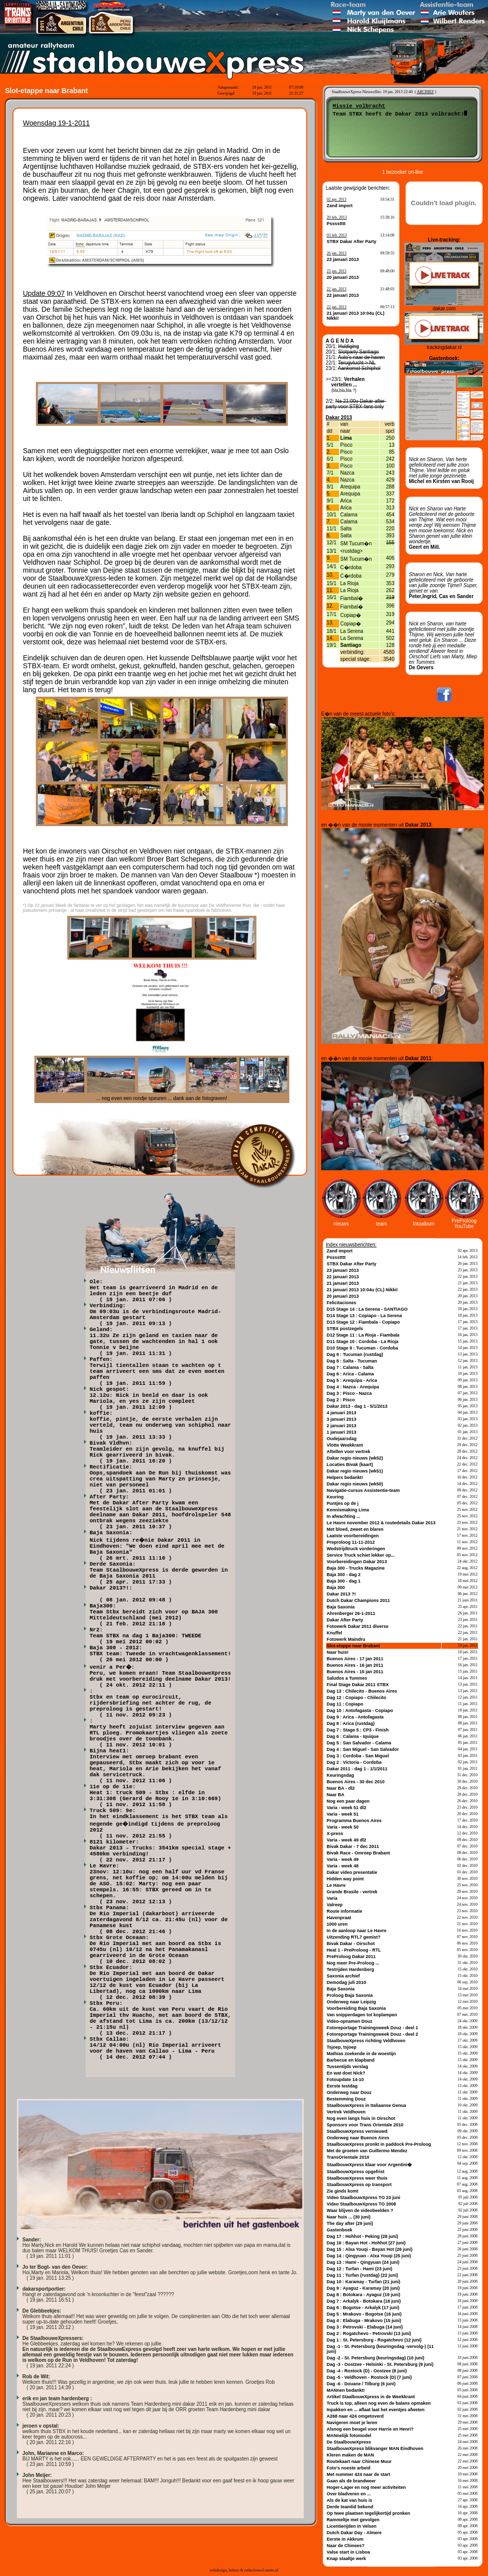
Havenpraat (339, 1917)
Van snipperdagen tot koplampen (362, 2014)
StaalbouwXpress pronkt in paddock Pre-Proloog (379, 2144)
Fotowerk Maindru (346, 1639)
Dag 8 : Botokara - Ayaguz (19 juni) (363, 2294)
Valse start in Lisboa (348, 2552)
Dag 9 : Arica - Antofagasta (355, 1717)
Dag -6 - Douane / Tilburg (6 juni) (361, 2383)
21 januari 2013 (343, 1283)
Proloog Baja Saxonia (350, 1995)
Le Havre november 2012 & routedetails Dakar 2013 (381, 1522)
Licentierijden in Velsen (351, 2526)
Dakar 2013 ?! (341, 1594)
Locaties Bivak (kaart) (350, 1464)
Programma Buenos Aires (354, 1820)
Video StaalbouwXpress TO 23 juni (363, 2197)
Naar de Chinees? (346, 2545)
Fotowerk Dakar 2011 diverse (357, 1626)
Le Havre (336, 1885)
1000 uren (337, 1924)
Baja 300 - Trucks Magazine (356, 1568)
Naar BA (336, 1794)
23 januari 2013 (343, 259)
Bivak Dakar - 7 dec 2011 (353, 1846)
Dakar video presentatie (352, 1872)
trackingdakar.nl (444, 347)
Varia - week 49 (343, 1859)
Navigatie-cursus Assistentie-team (363, 1490)
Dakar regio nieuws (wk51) (355, 1471)
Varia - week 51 (343, 1814)
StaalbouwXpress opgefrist (355, 2171)
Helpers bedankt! (345, 1477)
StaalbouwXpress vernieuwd (357, 2131)
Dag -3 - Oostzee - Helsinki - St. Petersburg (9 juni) (380, 2364)
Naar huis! (338, 1652)
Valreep (335, 1904)
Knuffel (334, 1632)
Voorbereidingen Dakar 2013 (357, 1561)
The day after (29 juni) (350, 2223)
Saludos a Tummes (347, 1678)
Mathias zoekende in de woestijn (361, 2053)
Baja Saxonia (341, 1606)
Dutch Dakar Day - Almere (354, 2532)
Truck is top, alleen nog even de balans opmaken (379, 2403)
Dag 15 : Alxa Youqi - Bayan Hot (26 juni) (369, 2249)
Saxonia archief (343, 1975)
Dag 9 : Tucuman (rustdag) (355, 1354)
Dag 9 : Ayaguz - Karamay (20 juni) (363, 2288)
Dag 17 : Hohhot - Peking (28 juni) (362, 2236)
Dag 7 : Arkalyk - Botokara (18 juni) (364, 2301)
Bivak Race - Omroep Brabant (358, 1852)
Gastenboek (340, 2229)
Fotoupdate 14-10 (345, 2079)
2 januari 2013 (342, 1425)
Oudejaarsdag (342, 1438)
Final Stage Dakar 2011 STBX (358, 1684)
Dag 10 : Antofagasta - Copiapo (360, 1710)
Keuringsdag (340, 1775)
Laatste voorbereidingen (353, 1535)
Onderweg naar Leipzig (351, 2001)
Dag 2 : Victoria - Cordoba (354, 1762)
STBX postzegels (345, 1328)
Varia (332, 1898)
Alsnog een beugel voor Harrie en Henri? (370, 2429)
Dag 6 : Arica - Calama (350, 1373)
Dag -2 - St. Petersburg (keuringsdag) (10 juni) (375, 2357)
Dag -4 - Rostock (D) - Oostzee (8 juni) (367, 2370)
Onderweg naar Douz (349, 2092)
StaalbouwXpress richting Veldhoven (366, 2040)
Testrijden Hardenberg (350, 1969)
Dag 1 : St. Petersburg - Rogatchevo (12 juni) (374, 2339)
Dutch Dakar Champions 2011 (358, 1600)
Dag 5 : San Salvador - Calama (359, 1742)
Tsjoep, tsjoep (342, 2047)
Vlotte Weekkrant (345, 1445)
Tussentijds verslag (347, 2066)
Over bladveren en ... (349, 2493)
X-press (335, 1833)
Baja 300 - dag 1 (344, 1581)
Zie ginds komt (343, 2191)
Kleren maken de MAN (350, 2455)
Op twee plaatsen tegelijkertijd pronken (368, 2513)
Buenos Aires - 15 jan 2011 (355, 1671)
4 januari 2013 (342, 1412)
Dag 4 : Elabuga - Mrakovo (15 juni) (364, 2320)
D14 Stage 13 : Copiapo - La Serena (364, 1315)
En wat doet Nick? (346, 2073)
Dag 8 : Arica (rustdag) (350, 1723)
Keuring (335, 1496)
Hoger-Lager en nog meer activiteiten (366, 2487)
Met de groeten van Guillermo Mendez (367, 2150)
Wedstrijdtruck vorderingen (356, 1548)
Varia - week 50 (343, 1827)
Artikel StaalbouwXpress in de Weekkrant (371, 2396)
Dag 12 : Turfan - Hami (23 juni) (359, 2268)
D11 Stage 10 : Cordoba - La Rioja (362, 1341)
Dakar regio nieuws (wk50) (355, 1483)
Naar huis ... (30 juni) (348, 2216)
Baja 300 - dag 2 (344, 1574)
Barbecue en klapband (350, 2060)
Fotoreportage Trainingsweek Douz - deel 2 (372, 2034)
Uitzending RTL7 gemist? (353, 1937)
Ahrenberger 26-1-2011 (351, 1613)
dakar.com (444, 308)
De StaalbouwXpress (349, 2442)
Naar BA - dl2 (341, 1788)
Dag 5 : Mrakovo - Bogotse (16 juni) (364, 2314)
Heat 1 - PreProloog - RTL (354, 1950)
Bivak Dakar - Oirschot (351, 1943)
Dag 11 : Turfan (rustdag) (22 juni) (362, 2275)
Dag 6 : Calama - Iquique (353, 1736)
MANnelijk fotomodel (349, 2435)
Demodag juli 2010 (346, 1982)
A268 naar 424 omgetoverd (355, 2416)
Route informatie (345, 1911)
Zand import (340, 205)
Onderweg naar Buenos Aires (358, 2137)
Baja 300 (336, 1587)
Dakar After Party (345, 1619)
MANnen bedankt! (346, 2390)
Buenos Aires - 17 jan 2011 (355, 1658)
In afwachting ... (344, 1516)
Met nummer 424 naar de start (358, 2474)
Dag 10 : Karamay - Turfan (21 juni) (363, 2281)
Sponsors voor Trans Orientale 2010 (365, 2124)
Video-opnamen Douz (349, 2021)
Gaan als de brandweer (351, 2480)
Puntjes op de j (343, 1503)
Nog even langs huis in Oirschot (361, 2118)
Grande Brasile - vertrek (352, 1891)
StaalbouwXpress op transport (359, 2184)
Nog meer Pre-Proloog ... (353, 1963)
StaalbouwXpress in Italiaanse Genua (366, 2105)
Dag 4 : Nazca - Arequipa (353, 1386)
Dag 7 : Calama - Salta (350, 1367)
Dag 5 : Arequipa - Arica (352, 1380)
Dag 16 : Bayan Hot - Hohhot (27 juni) (366, 2242)
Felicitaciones (342, 1302)
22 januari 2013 (343, 295)
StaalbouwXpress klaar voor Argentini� (369, 2164)
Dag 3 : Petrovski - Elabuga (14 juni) (365, 2327)
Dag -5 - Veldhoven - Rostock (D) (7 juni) (369, 2377)
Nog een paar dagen (348, 1801)
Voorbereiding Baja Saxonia (356, 2008)
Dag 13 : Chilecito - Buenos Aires (362, 1691)
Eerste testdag (342, 2086)
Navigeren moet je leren (352, 2422)
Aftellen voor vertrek (348, 1451)
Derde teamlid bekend (350, 2506)
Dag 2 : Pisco (341, 1399)
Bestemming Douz (346, 2098)
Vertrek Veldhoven (346, 2111)
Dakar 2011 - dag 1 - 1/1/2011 (357, 1768)
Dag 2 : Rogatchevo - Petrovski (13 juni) (369, 2333)
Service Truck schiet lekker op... (361, 1555)
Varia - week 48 (343, 1865)
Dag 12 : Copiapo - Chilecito (356, 1697)
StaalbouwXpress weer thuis (357, 2178)
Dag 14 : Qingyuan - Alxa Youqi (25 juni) (369, 2255)
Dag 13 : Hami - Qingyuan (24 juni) (363, 2262)
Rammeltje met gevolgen (353, 2519)
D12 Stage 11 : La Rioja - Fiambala (363, 1335)
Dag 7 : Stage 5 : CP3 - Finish (358, 1729)
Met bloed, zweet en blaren (355, 1529)
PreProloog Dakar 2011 (351, 1956)
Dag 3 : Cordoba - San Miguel (358, 1755)
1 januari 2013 (342, 1432)
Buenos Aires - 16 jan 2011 (355, 1665)
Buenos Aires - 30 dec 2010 (355, 1781)
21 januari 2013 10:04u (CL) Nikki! (362, 1289)
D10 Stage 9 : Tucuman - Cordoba (362, 1348)
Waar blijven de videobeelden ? (360, 2210)
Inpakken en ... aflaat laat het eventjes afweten (376, 2409)
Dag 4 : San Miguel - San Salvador (363, 1749)
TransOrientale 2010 (348, 2157)
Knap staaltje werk (346, 2558)
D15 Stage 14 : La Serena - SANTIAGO (367, 1309)
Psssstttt (336, 223)
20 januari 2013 (343, 277)
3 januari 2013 (342, 1419)
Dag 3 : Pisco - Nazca (349, 1393)
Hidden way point (345, 1878)
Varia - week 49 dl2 (346, 1840)
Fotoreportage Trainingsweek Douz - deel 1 (372, 2027)
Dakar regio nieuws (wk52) (355, 1458)
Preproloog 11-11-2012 (351, 1542)
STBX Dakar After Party (351, 241)
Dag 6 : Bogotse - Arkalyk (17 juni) (363, 2307)
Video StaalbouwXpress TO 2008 (361, 2204)
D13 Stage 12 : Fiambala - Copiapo (363, 1322)
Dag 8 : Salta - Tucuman (352, 1360)
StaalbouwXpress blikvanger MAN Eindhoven (375, 2448)
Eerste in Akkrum (345, 2539)
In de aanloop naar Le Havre (356, 1930)
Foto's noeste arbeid (348, 2467)
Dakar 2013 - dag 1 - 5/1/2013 (357, 1406)
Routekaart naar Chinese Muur (359, 2461)
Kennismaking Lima (348, 1509)
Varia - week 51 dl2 (346, 1807)
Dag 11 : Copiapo (345, 1704)
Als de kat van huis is (349, 2500)
